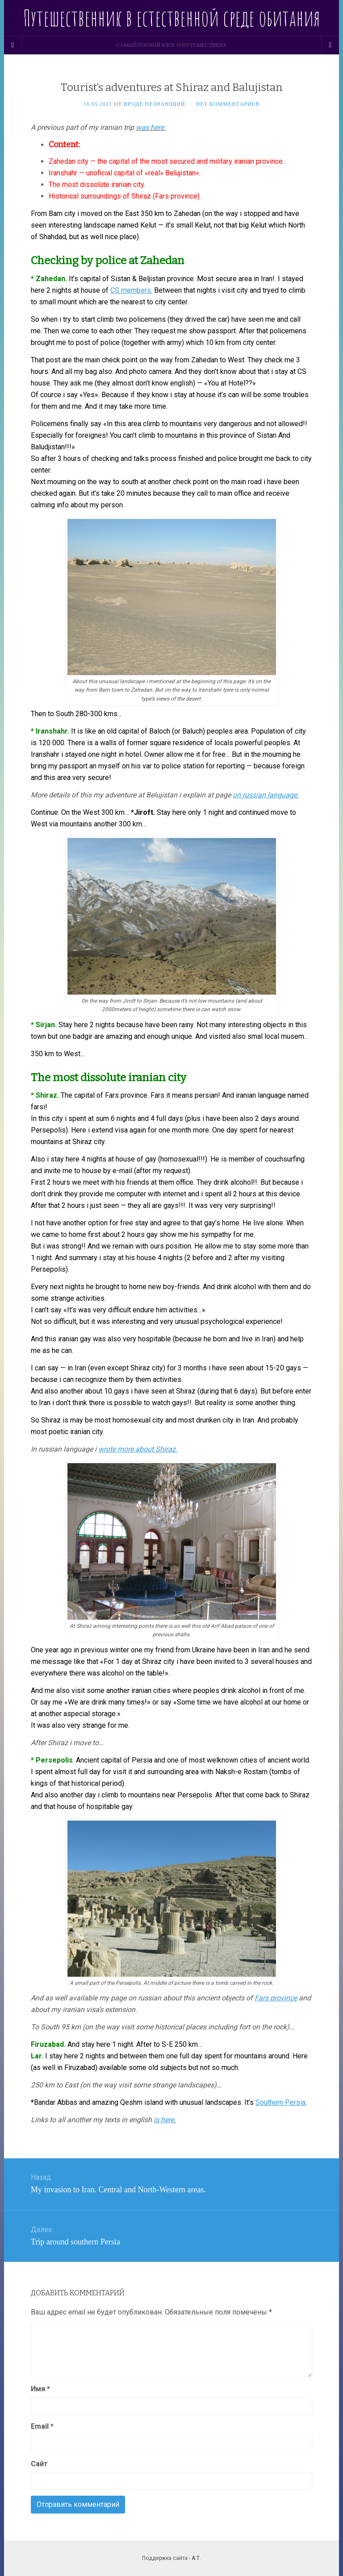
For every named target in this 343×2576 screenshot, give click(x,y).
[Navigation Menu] (330, 45)
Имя (40, 2389)
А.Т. (196, 2558)
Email (42, 2426)
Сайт (39, 2464)
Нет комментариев (227, 104)
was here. (151, 127)
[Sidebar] (13, 45)
